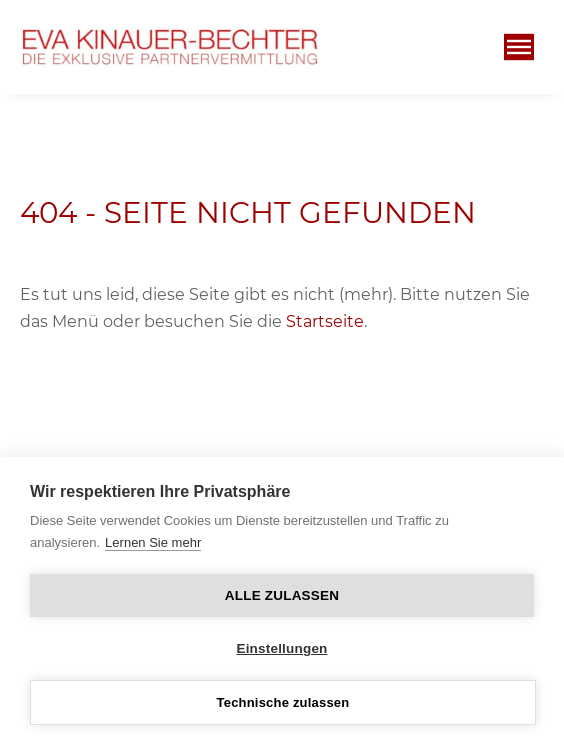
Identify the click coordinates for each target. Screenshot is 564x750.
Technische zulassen (283, 702)
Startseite (325, 321)
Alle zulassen (282, 595)
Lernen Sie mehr (153, 542)
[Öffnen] (519, 47)
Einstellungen (281, 648)
